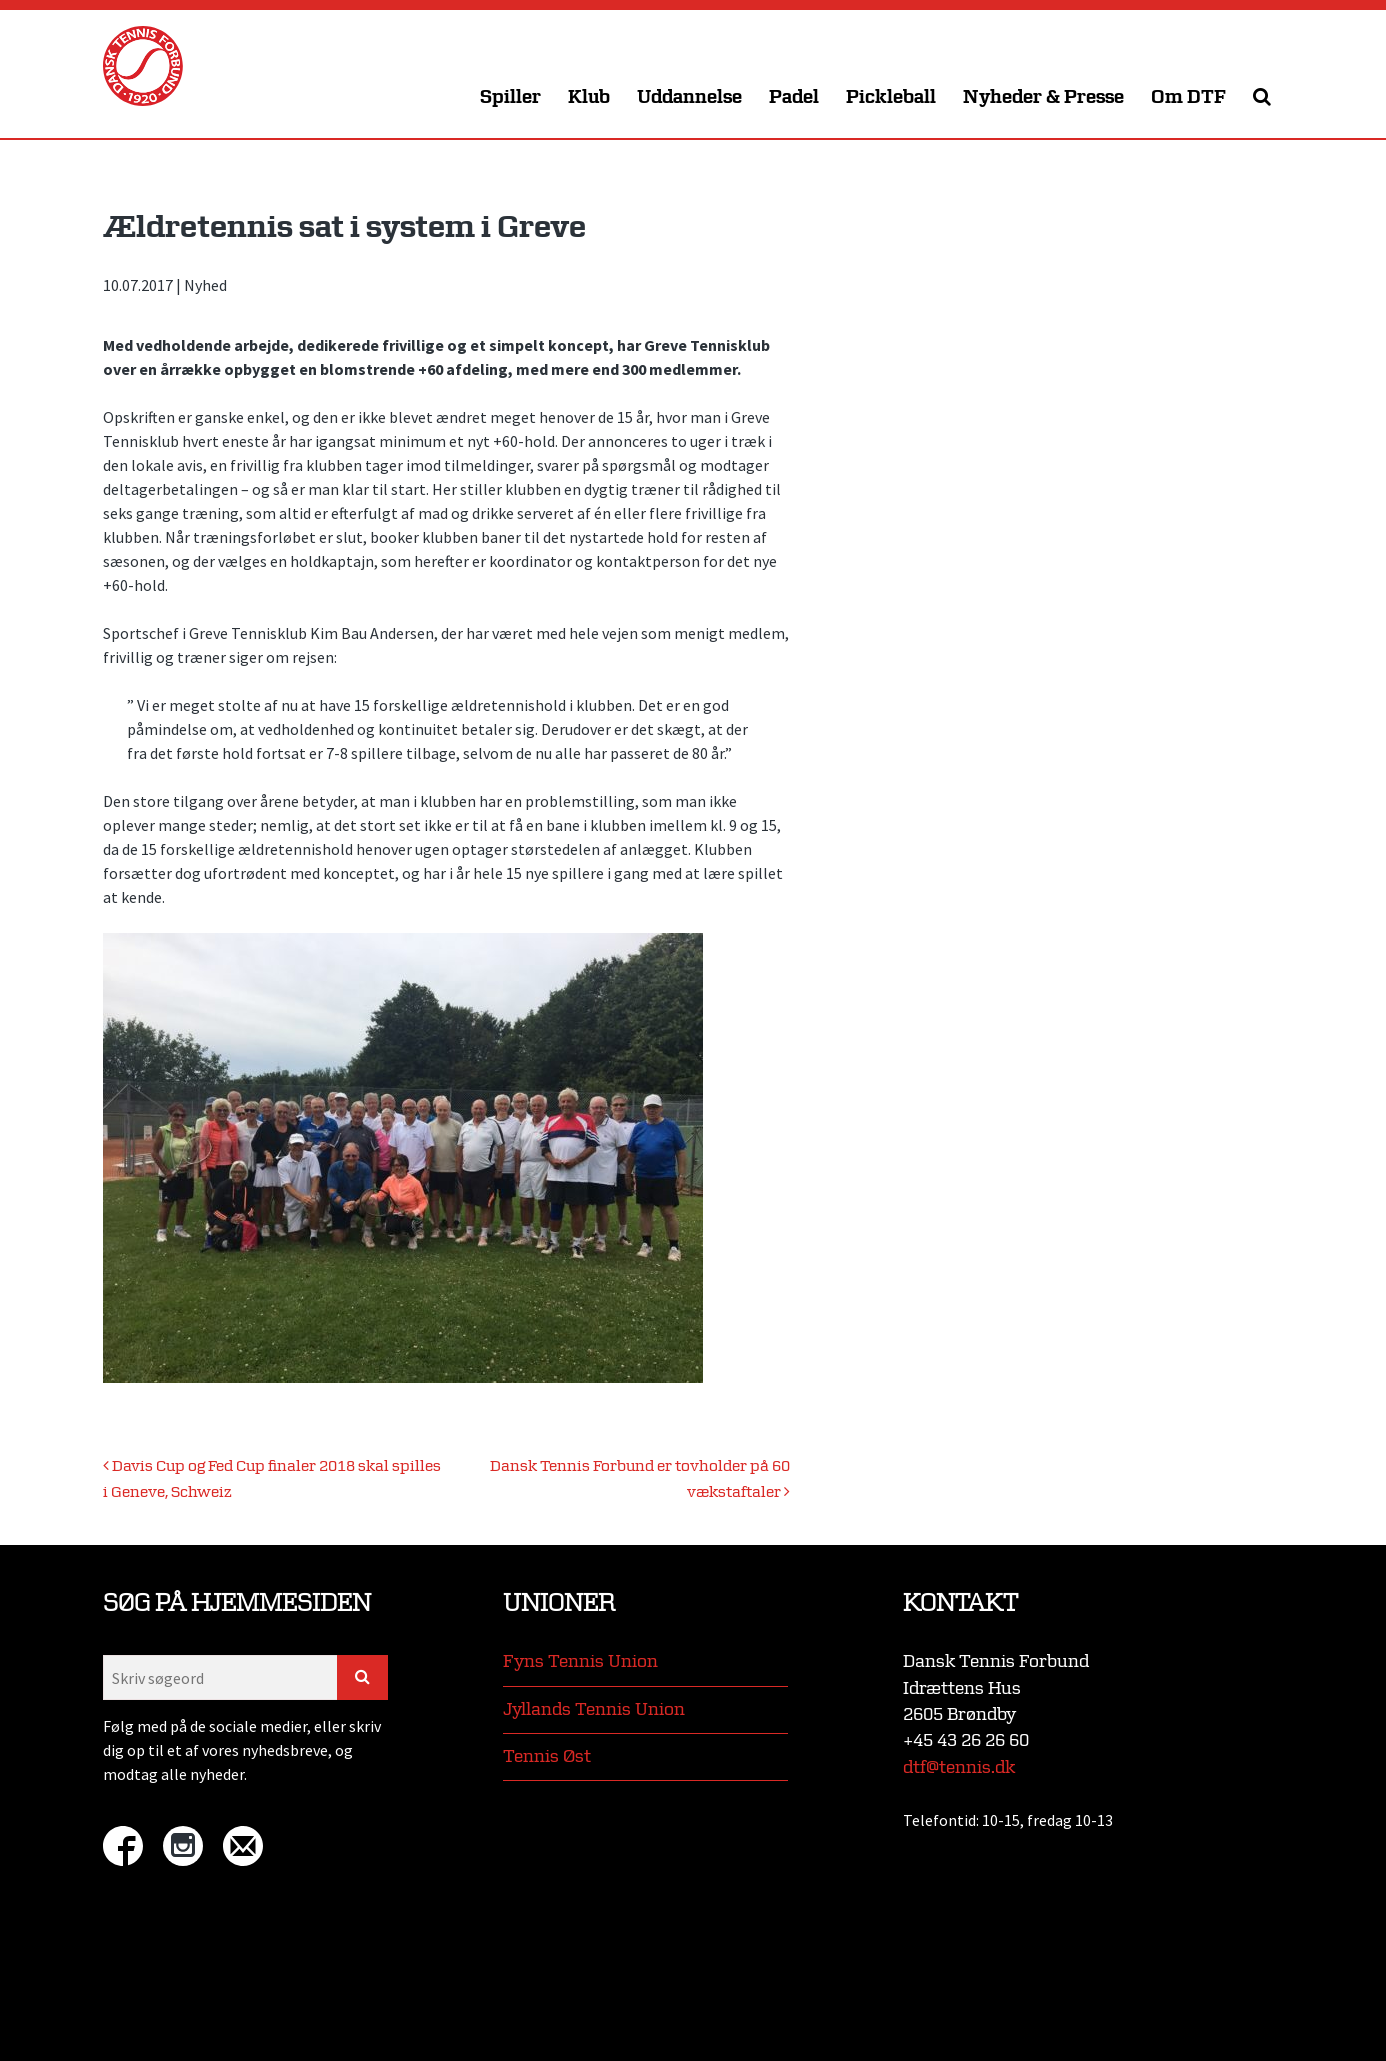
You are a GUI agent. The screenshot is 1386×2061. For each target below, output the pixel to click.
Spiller (510, 97)
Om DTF (1188, 97)
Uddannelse (689, 97)
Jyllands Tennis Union (594, 1709)
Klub (589, 97)
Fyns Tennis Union (580, 1661)
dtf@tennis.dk (959, 1767)
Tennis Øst (547, 1756)
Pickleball (891, 97)
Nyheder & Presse (1043, 97)
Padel (794, 97)
